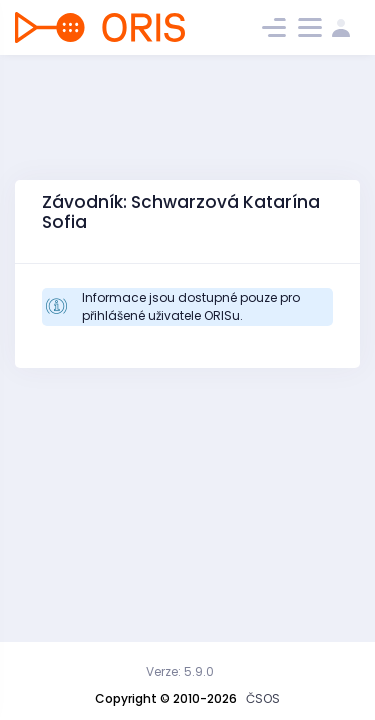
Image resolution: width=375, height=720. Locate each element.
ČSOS (263, 698)
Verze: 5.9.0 (180, 671)
